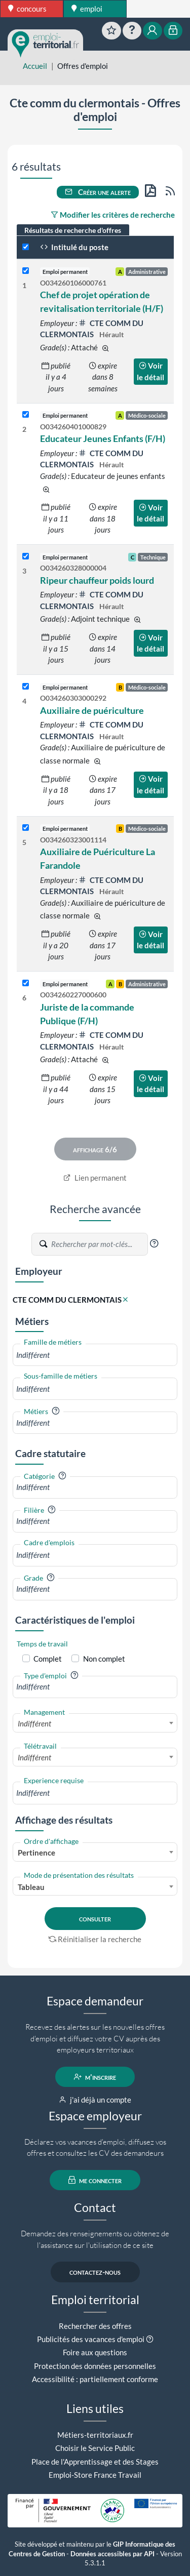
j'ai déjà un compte (95, 2099)
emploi (86, 8)
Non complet (104, 1658)
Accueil (35, 65)
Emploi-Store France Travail (95, 2474)
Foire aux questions (95, 2352)
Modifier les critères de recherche (113, 214)
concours (27, 8)
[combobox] (95, 1355)
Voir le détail (150, 371)
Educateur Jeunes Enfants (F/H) (102, 438)
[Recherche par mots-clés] (99, 1244)
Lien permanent (95, 1177)
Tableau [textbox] (31, 1886)
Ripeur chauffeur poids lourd (97, 580)
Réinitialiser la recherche (95, 1939)
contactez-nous (95, 2271)
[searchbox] (95, 1355)
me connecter (95, 2180)
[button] (154, 1243)
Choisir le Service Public (95, 2447)
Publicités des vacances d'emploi (90, 2339)
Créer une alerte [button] (98, 191)
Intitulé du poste (74, 247)
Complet (47, 1658)
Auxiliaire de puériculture (92, 710)
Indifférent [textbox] (34, 1723)
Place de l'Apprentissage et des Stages (95, 2461)
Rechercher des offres (95, 2325)
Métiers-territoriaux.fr (95, 2434)
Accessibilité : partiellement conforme (95, 2379)
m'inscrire (95, 2076)
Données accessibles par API (112, 2554)
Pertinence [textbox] (36, 1852)
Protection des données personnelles (95, 2365)
